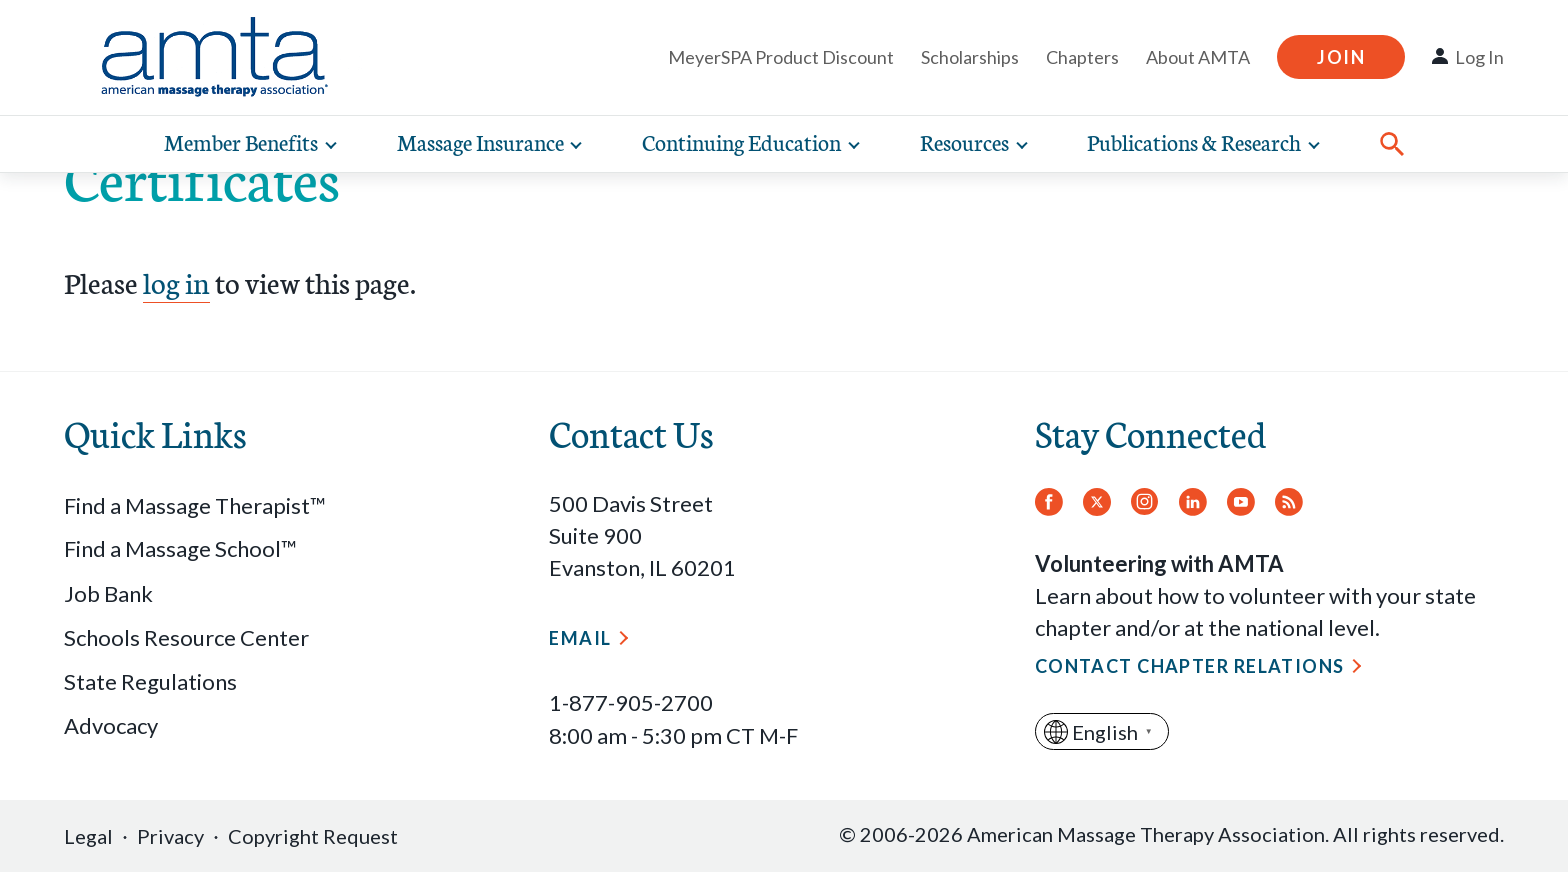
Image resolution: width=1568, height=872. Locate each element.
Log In (1479, 57)
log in (176, 281)
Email (580, 638)
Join (1341, 57)
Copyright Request (313, 836)
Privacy (170, 836)
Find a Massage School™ (180, 548)
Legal (88, 836)
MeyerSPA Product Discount (781, 57)
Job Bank (108, 593)
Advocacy (111, 725)
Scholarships (970, 57)
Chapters (1082, 57)
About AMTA (1198, 57)
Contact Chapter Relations (1190, 666)
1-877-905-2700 (631, 702)
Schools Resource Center (186, 637)
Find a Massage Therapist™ (195, 505)
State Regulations (150, 681)
